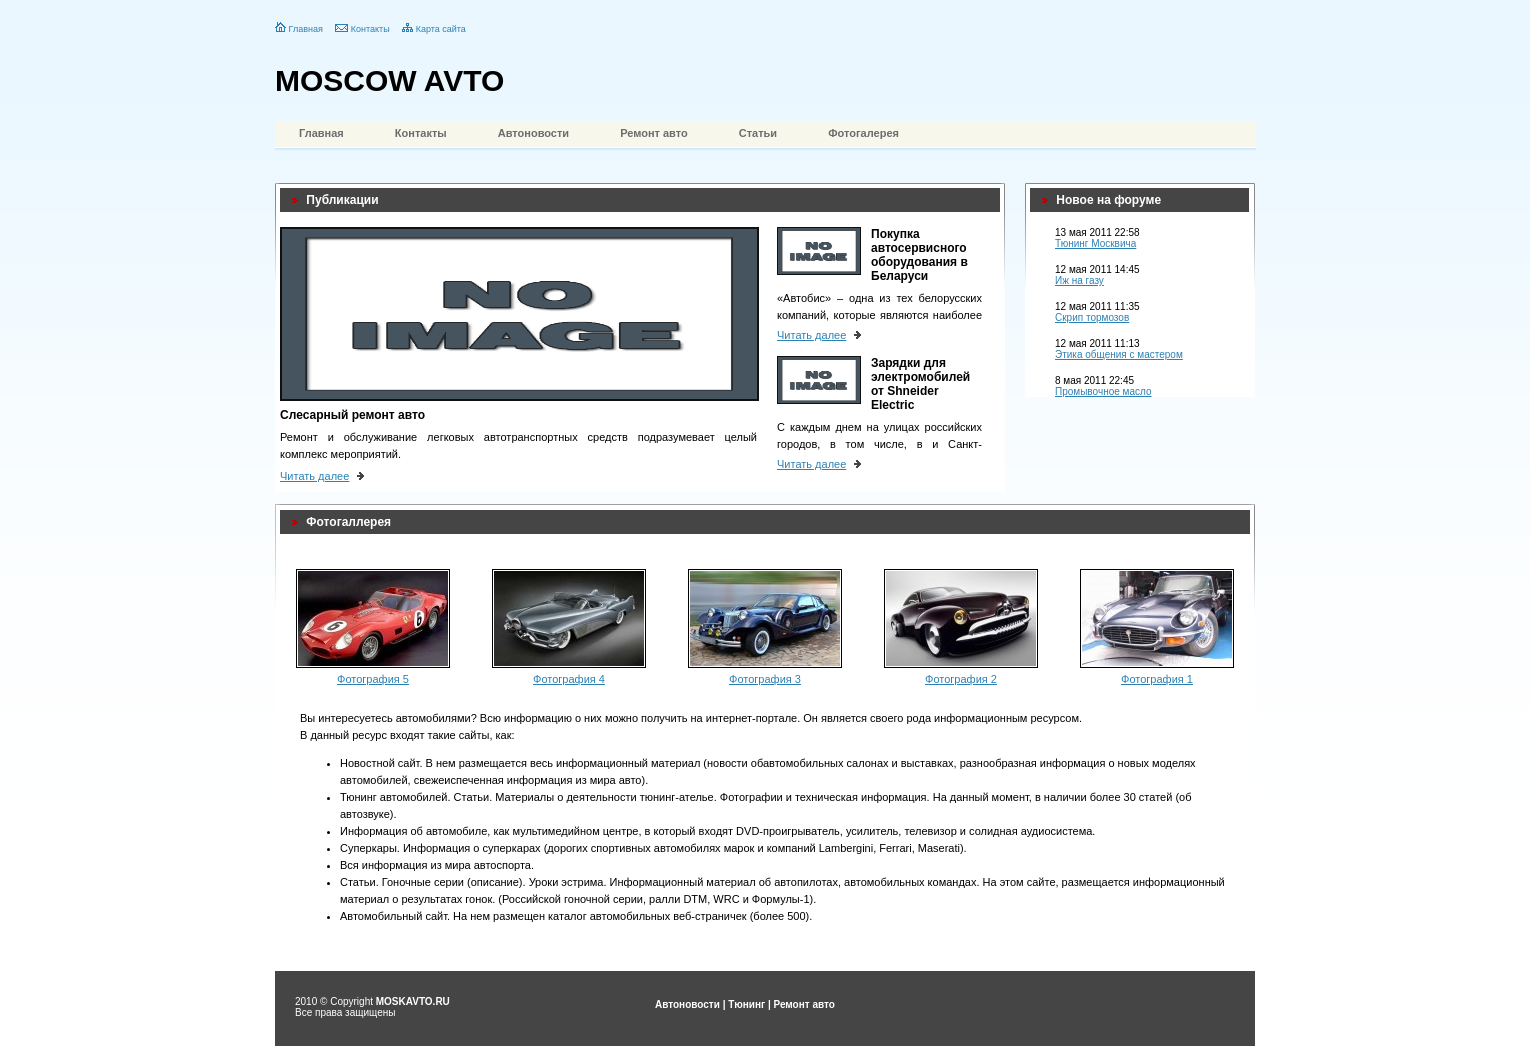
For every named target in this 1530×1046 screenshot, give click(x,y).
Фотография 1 (1157, 679)
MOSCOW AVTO (389, 80)
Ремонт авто (654, 133)
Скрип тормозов (1092, 317)
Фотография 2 (961, 679)
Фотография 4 (569, 679)
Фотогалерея (863, 133)
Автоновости (533, 133)
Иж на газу (1079, 280)
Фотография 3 (765, 679)
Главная (306, 29)
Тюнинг (746, 1004)
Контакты (370, 29)
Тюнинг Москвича (1095, 243)
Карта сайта (441, 29)
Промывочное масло (1103, 391)
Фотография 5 (373, 679)
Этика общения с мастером (1119, 354)
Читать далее (314, 476)
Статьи (758, 133)
